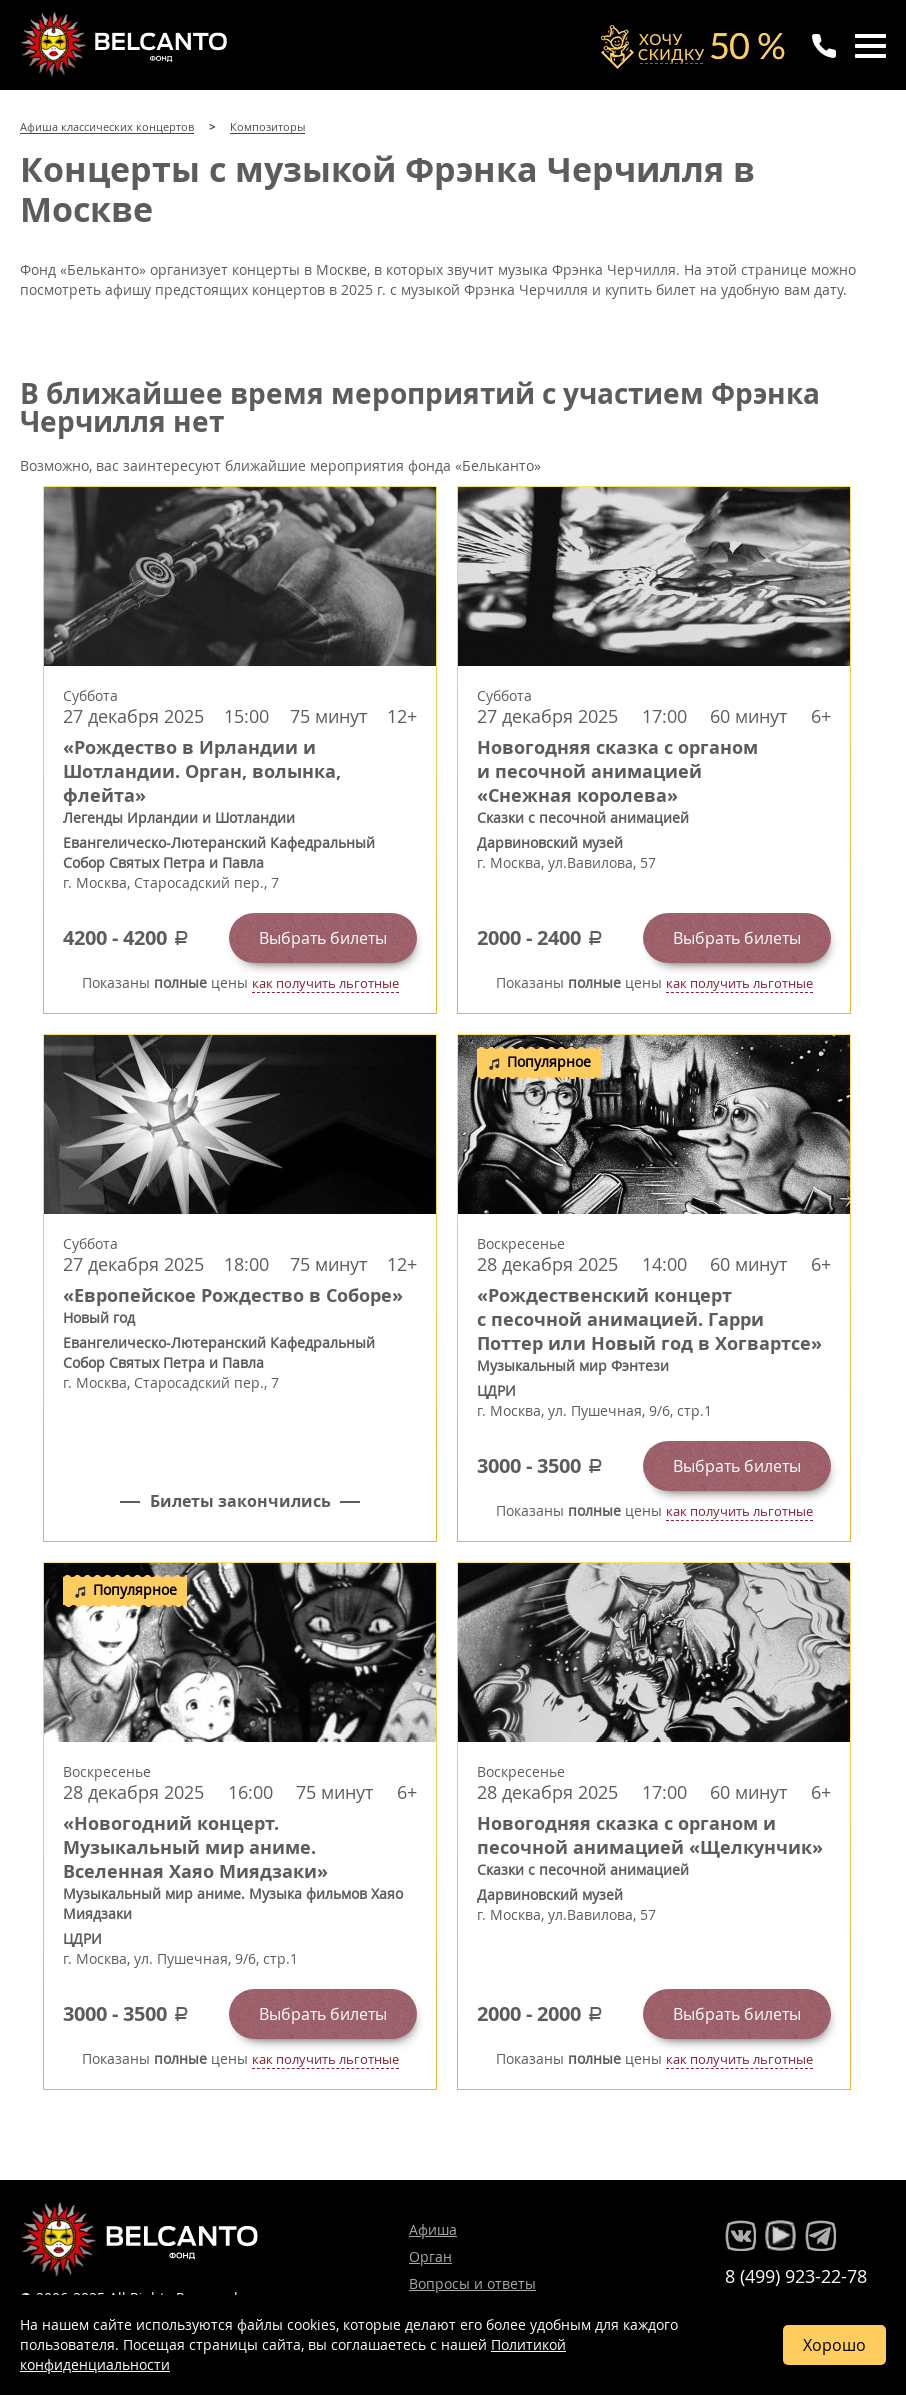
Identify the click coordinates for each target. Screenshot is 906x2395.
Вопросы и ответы (472, 2283)
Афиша (433, 2229)
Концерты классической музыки (126, 44)
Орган (430, 2256)
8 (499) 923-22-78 (796, 2276)
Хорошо (834, 2345)
